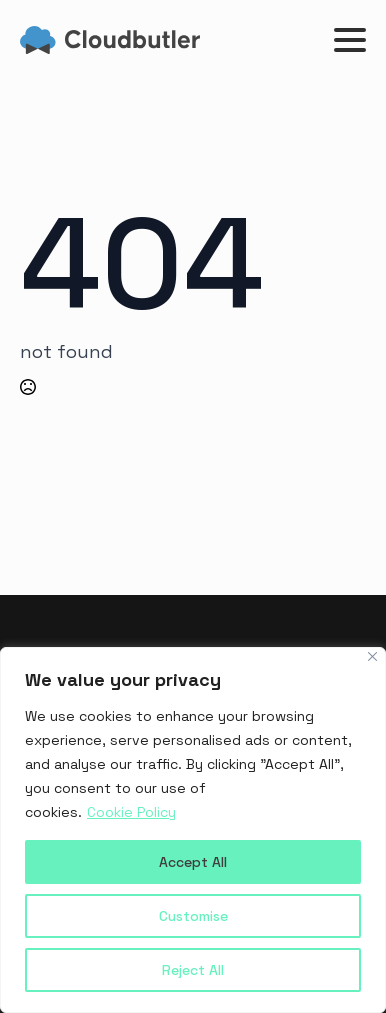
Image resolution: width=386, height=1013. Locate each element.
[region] (193, 830)
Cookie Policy (131, 812)
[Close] (372, 656)
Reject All (193, 970)
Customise (193, 916)
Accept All (193, 862)
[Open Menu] (350, 40)
